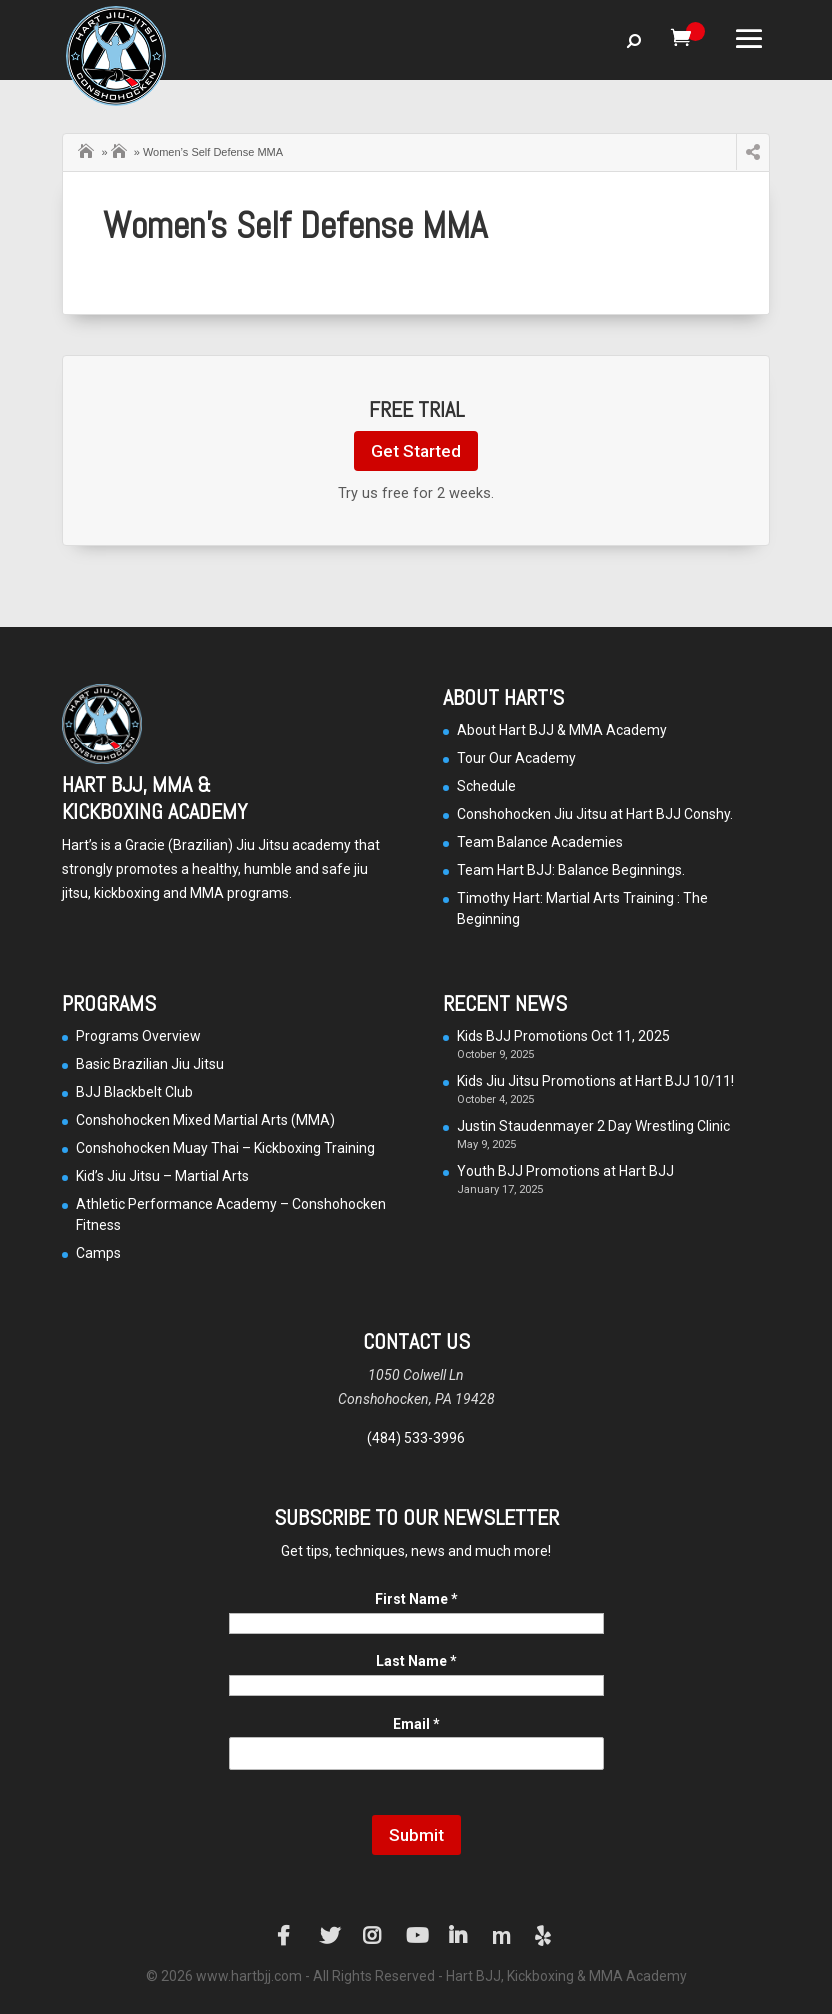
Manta (502, 1936)
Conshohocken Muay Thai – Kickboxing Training (225, 1148)
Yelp (545, 1936)
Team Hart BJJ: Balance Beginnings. (571, 870)
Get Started (416, 451)
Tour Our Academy (516, 758)
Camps (121, 149)
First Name (416, 1599)
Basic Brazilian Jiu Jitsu (150, 1064)
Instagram (373, 1936)
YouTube (416, 1936)
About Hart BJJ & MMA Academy (562, 730)
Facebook (287, 1936)
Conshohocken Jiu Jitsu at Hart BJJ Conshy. (595, 814)
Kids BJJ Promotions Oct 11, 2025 (563, 1036)
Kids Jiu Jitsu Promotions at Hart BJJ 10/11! (595, 1081)
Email (416, 1724)
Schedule (486, 786)
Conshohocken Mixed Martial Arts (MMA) (205, 1120)
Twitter (330, 1936)
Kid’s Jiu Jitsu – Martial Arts (162, 1176)
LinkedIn (459, 1936)
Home (88, 149)
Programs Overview (138, 1036)
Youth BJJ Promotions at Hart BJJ (565, 1171)
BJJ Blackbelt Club (134, 1092)
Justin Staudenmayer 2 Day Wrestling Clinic (593, 1126)
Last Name (416, 1661)
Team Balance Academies (540, 842)
